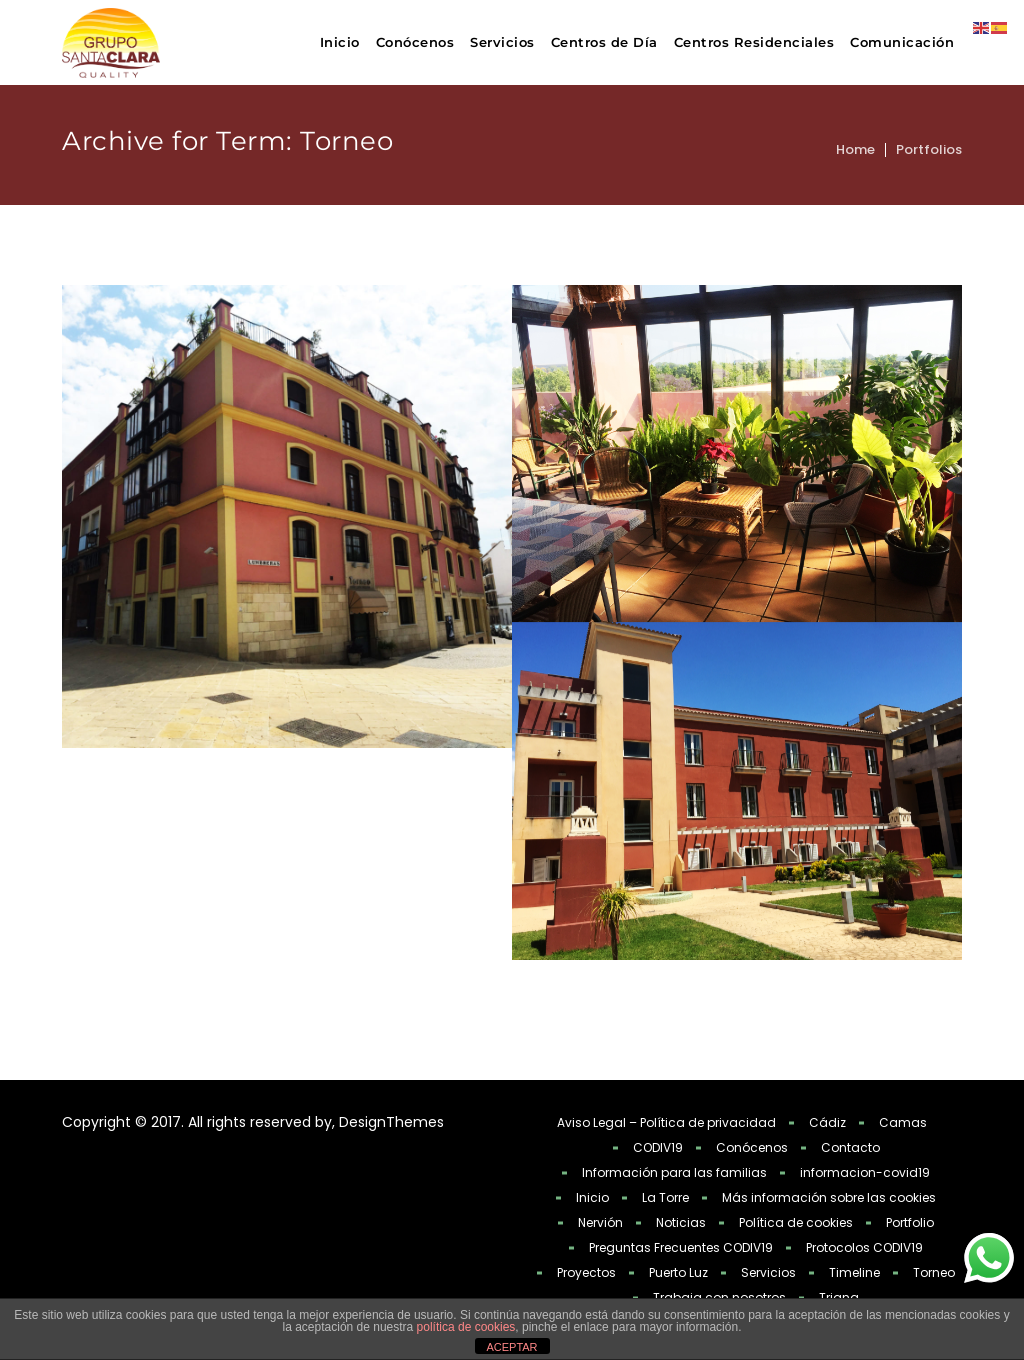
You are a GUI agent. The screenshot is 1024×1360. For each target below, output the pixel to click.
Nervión (600, 1222)
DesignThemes (391, 1122)
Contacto (850, 1147)
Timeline (854, 1272)
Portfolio (910, 1222)
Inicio (340, 42)
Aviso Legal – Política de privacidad (666, 1122)
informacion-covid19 (865, 1172)
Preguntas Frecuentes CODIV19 (681, 1247)
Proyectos (586, 1272)
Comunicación (902, 42)
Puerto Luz (678, 1272)
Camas (903, 1122)
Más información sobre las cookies (829, 1197)
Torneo (934, 1272)
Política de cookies (796, 1222)
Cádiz (827, 1122)
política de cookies (466, 1327)
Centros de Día (604, 42)
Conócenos (415, 42)
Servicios (502, 42)
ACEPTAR (511, 1347)
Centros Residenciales (754, 42)
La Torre (665, 1197)
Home (855, 149)
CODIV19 (658, 1147)
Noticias (681, 1222)
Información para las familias (674, 1172)
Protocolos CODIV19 (864, 1247)
